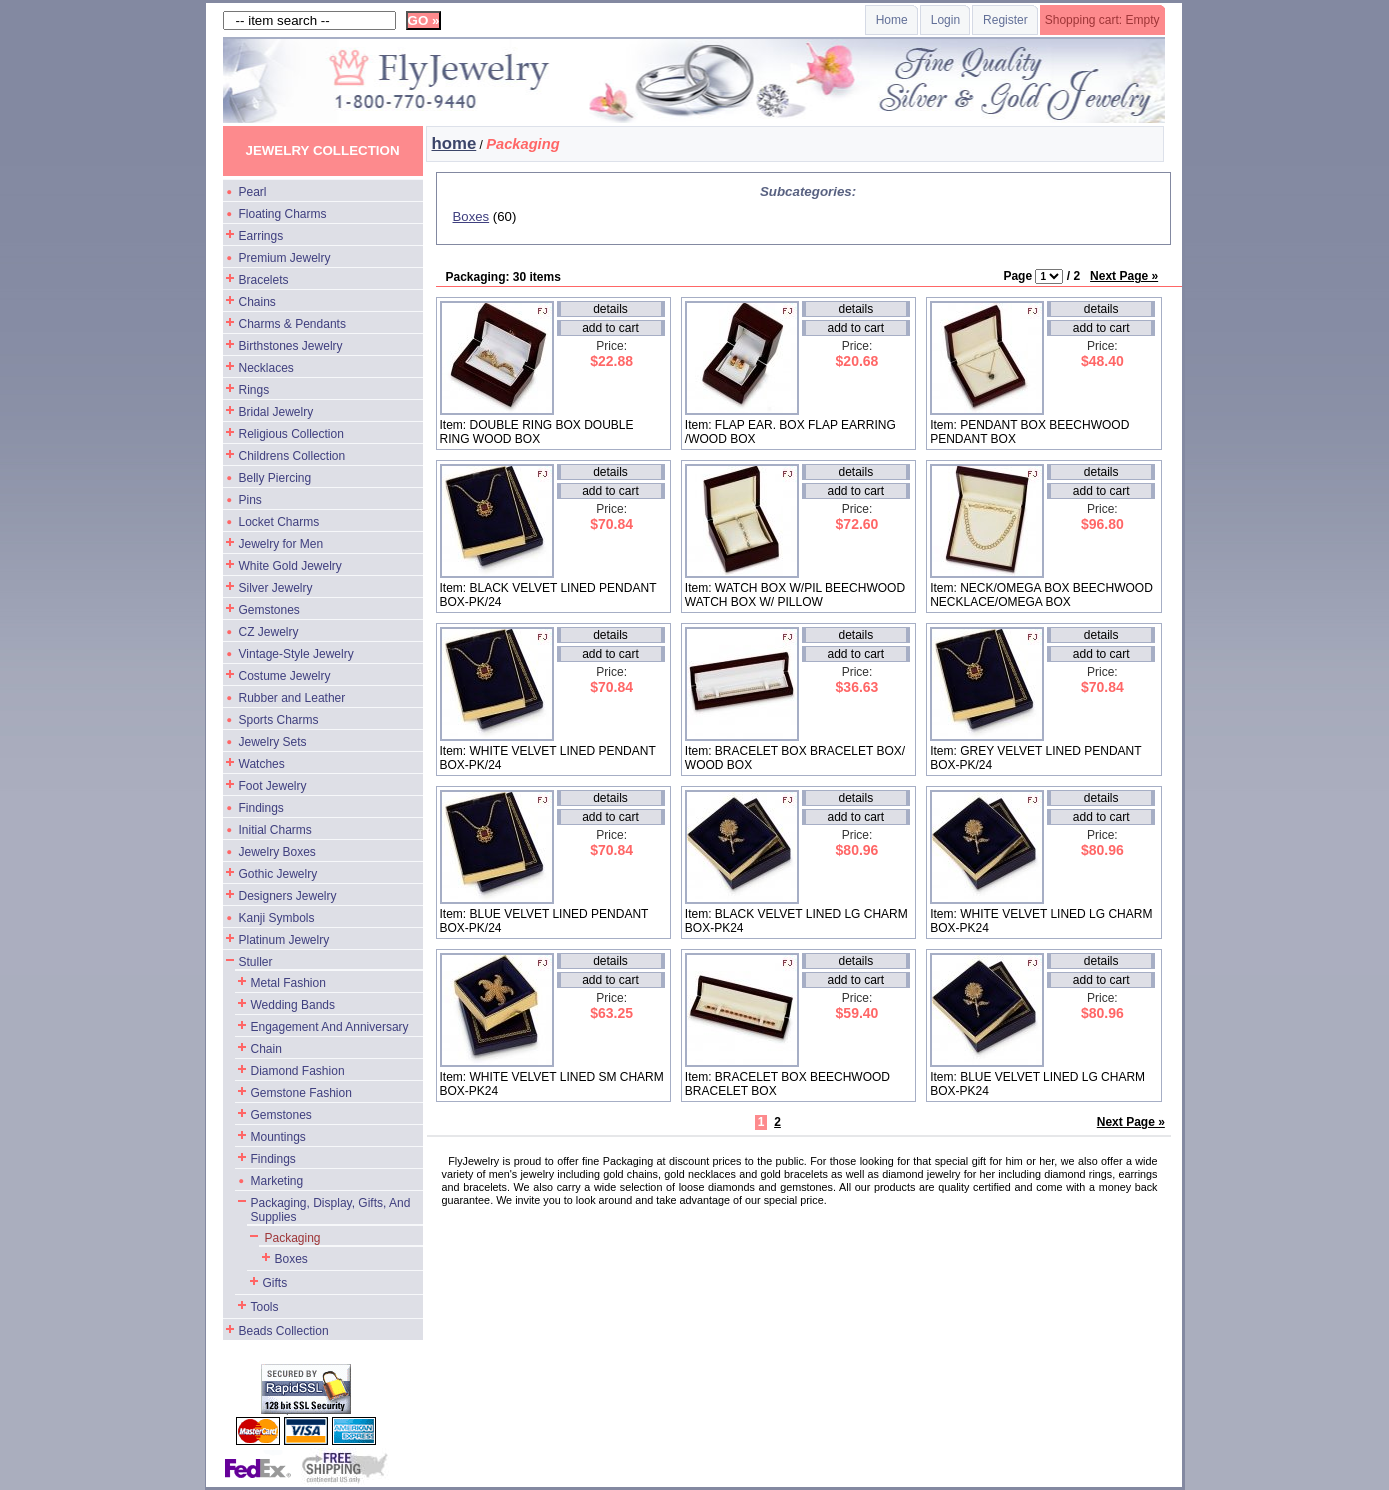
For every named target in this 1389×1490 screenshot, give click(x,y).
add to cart (610, 328)
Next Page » (1124, 276)
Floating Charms (283, 214)
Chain (266, 1049)
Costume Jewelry (285, 676)
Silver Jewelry (276, 588)
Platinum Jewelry (284, 940)
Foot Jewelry (273, 786)
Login (945, 20)
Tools (265, 1307)
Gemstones (269, 610)
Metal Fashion (288, 983)
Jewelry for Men (281, 544)
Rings (254, 390)
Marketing (277, 1181)
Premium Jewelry (285, 258)
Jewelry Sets (273, 742)
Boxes (291, 1259)
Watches (262, 764)
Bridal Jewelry (276, 412)
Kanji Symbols (277, 918)
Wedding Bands (293, 1005)
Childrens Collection (292, 456)
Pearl (253, 192)
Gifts (275, 1283)
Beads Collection (284, 1331)
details (610, 309)
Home (892, 20)
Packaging (293, 1238)
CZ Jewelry (269, 632)
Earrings (261, 236)
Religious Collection (291, 434)
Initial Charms (275, 830)
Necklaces (266, 368)
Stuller (256, 962)
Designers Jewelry (288, 896)
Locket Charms (279, 522)
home (454, 143)
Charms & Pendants (292, 324)
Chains (257, 302)
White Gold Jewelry (290, 566)
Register (1005, 20)
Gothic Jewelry (278, 874)
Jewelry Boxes (277, 852)
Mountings (278, 1137)
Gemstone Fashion (301, 1093)
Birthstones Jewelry (291, 346)
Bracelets (264, 280)
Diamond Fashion (298, 1071)
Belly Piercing (275, 478)
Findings (261, 808)
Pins (250, 500)
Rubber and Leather (292, 698)
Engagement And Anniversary (330, 1027)
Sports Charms (279, 720)
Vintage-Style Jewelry (296, 654)
